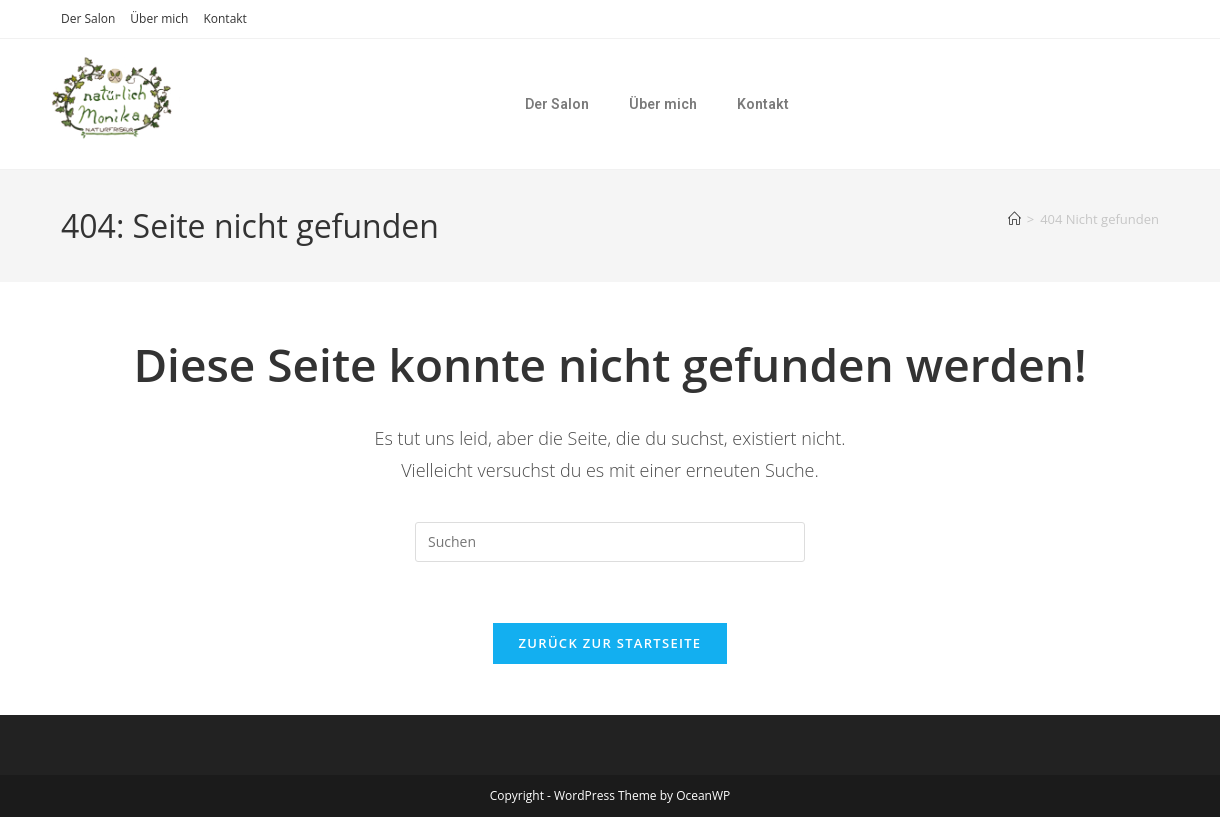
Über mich (159, 18)
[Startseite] (1014, 219)
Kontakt (224, 18)
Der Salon (88, 18)
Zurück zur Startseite (610, 643)
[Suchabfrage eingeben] (610, 542)
